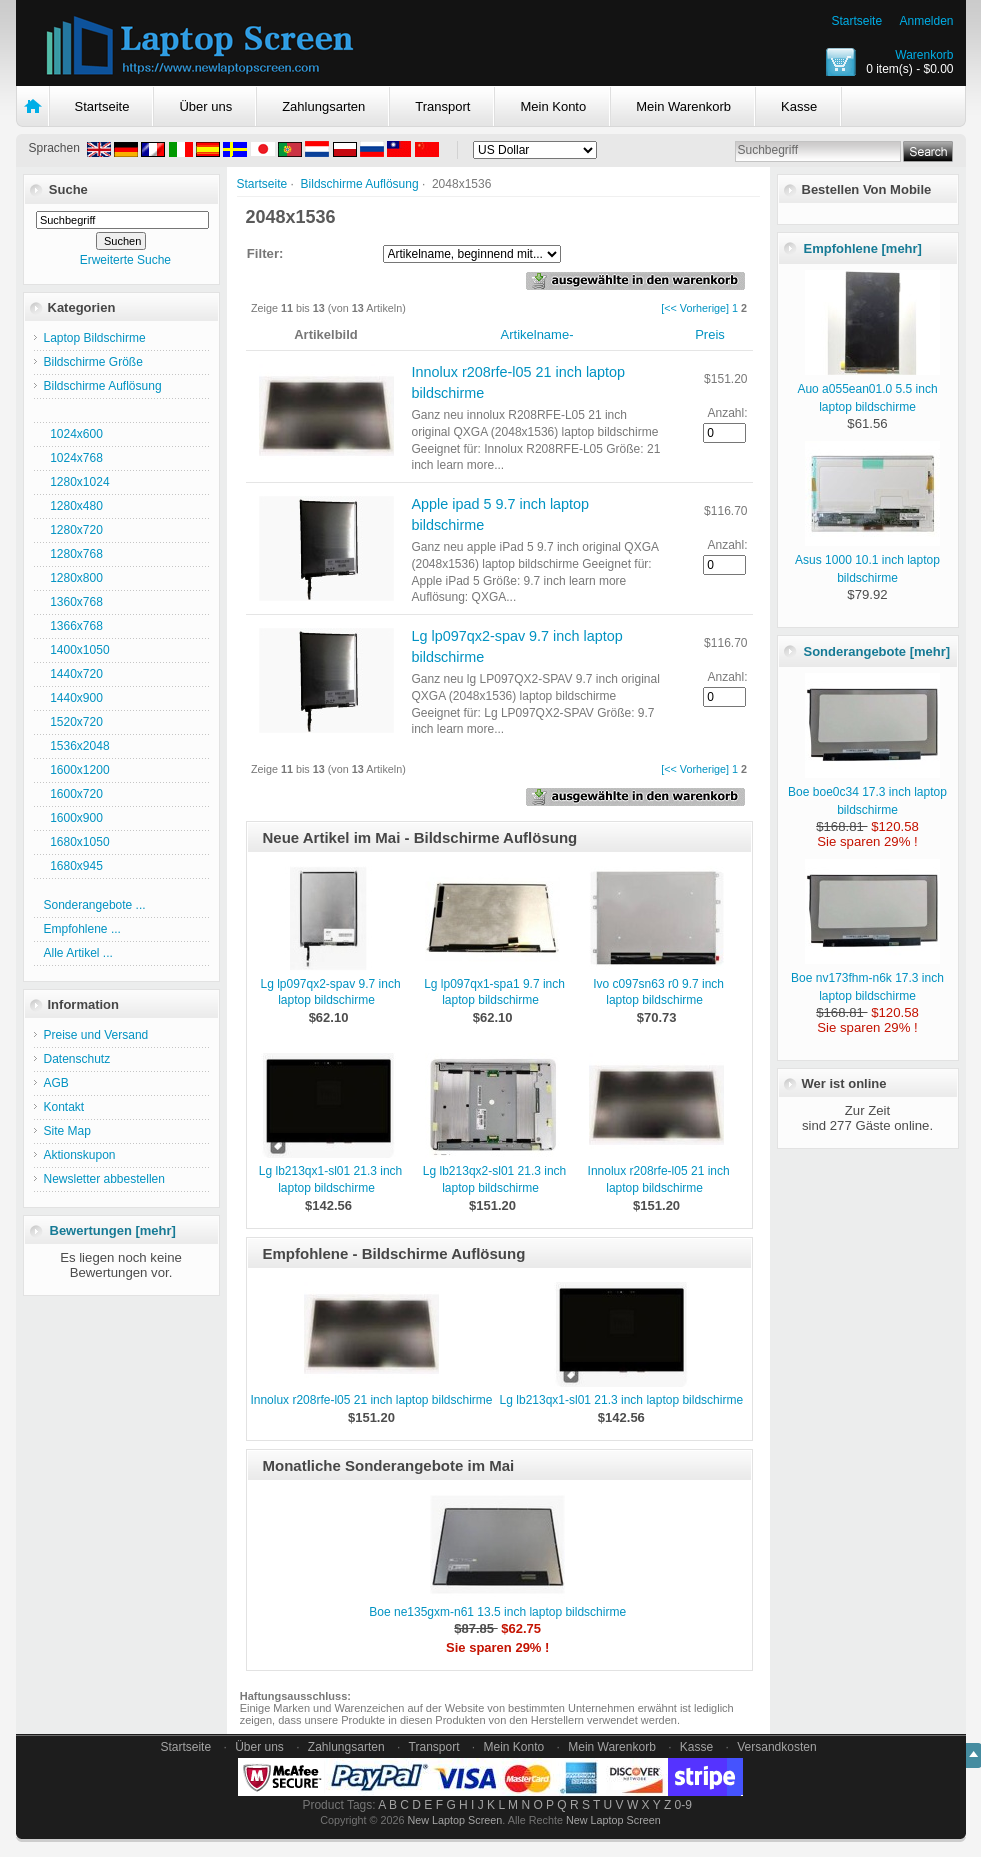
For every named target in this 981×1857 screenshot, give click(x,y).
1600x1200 (77, 770)
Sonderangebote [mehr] (877, 651)
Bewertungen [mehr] (113, 1230)
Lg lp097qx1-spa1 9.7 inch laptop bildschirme (494, 992)
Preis (710, 334)
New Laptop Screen (454, 1820)
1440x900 (73, 698)
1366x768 (73, 626)
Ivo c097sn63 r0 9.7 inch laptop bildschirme (658, 992)
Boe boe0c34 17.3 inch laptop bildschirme (867, 792)
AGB (56, 1083)
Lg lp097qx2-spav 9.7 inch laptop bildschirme (330, 992)
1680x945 (73, 866)
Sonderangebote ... (95, 905)
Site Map (67, 1131)
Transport (442, 106)
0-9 (683, 1805)
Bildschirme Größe (93, 362)
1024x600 (73, 434)
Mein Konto (553, 106)
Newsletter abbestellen (104, 1179)
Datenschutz (77, 1059)
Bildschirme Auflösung (360, 184)
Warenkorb (924, 55)
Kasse (799, 106)
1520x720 (73, 722)
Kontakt (64, 1107)
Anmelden (926, 21)
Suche (68, 189)
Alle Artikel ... (78, 953)
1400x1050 (77, 650)
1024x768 (73, 458)
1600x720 (73, 794)
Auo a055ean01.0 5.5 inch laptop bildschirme (868, 389)
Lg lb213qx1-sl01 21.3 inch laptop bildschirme (622, 1400)
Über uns (205, 106)
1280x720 (73, 530)
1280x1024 (77, 482)
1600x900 (73, 818)
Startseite (856, 21)
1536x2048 (77, 746)
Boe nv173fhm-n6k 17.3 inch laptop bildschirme (867, 978)
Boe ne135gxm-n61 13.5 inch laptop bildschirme (497, 1612)
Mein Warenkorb (683, 106)
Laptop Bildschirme (95, 338)
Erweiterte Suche (125, 260)
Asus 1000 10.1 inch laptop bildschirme (867, 560)
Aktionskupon (80, 1155)
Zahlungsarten (323, 106)
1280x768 (73, 554)
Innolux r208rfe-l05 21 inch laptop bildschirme (371, 1400)
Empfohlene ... (82, 929)
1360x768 (73, 602)
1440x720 (73, 674)
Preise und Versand (96, 1035)
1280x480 (73, 506)
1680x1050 (77, 842)
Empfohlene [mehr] (863, 248)
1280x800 (73, 578)
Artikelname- (537, 334)
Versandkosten (776, 1747)
